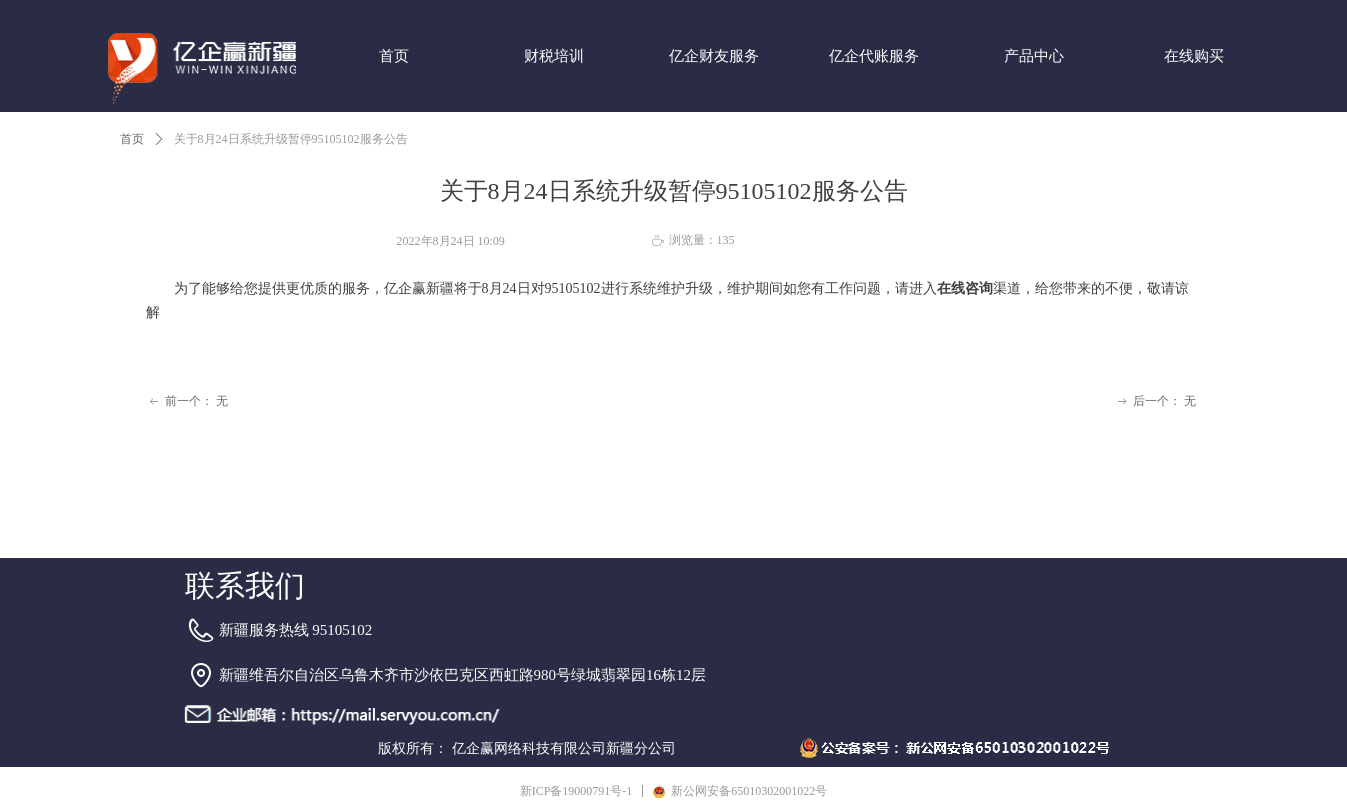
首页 (132, 139)
